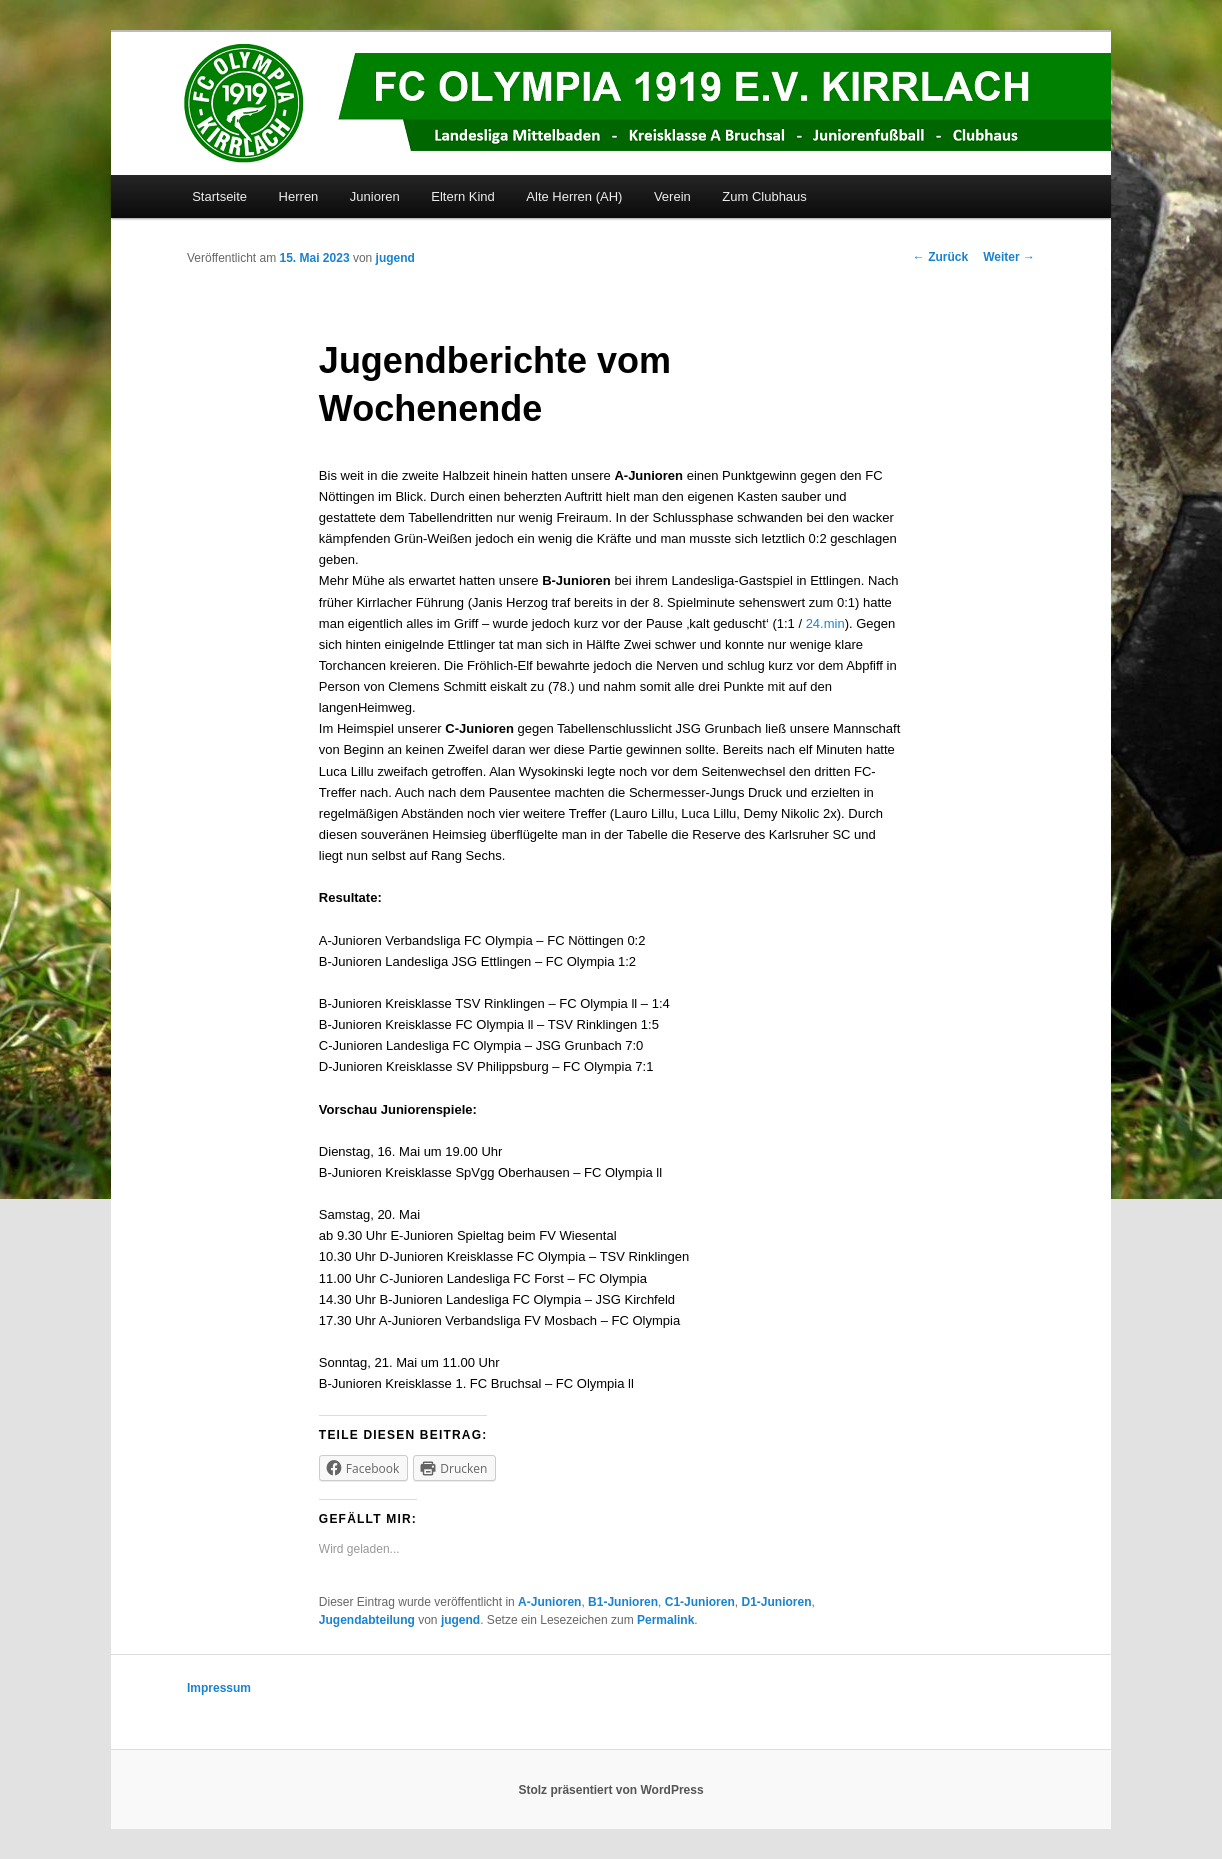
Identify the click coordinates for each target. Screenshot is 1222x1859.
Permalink (665, 1620)
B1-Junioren (623, 1602)
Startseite (219, 196)
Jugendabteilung (367, 1620)
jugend (395, 258)
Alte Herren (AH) (574, 196)
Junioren (375, 196)
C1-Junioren (700, 1602)
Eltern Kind (463, 196)
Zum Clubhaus (764, 196)
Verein (672, 196)
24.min (825, 623)
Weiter (1009, 257)
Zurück (940, 257)
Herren (299, 196)
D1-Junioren (776, 1602)
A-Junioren (549, 1602)
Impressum (219, 1688)
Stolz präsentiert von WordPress (610, 1790)
